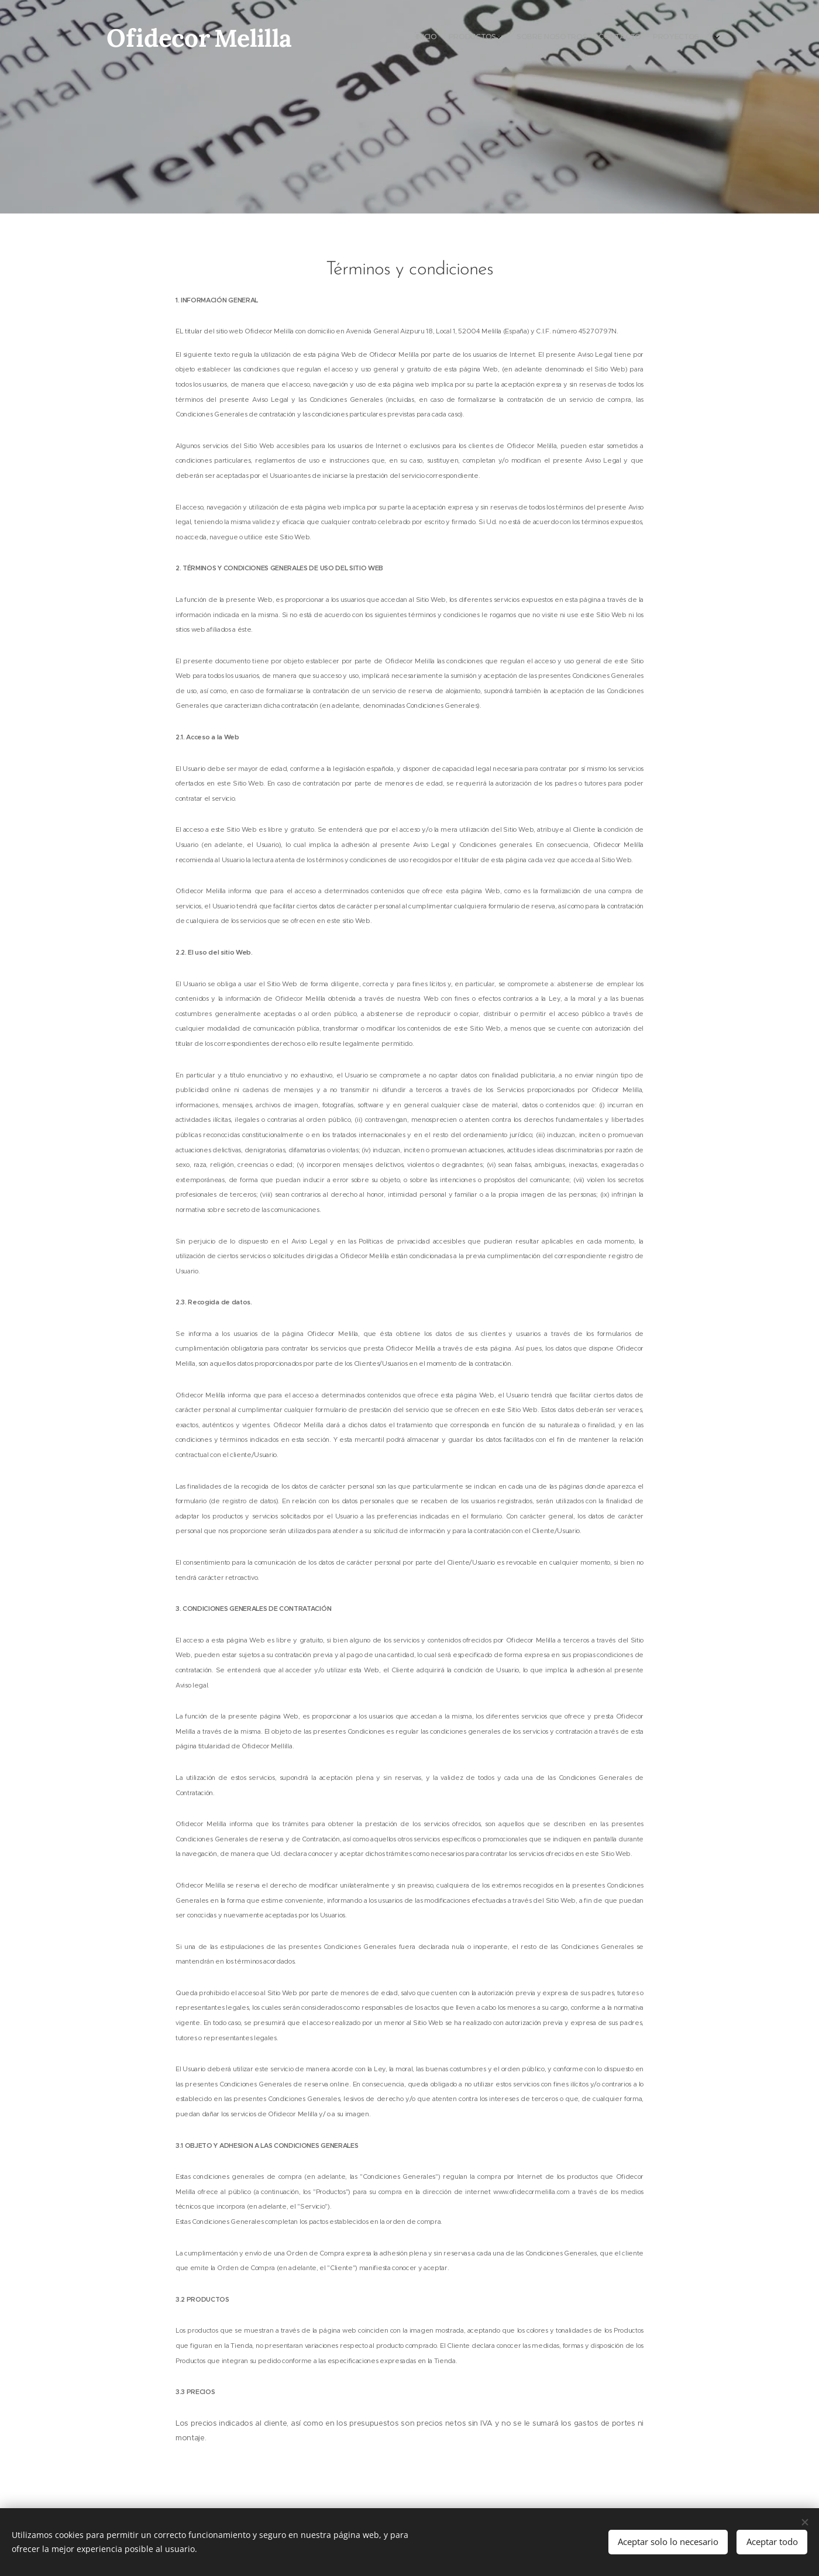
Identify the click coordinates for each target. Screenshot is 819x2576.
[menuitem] (653, 38)
